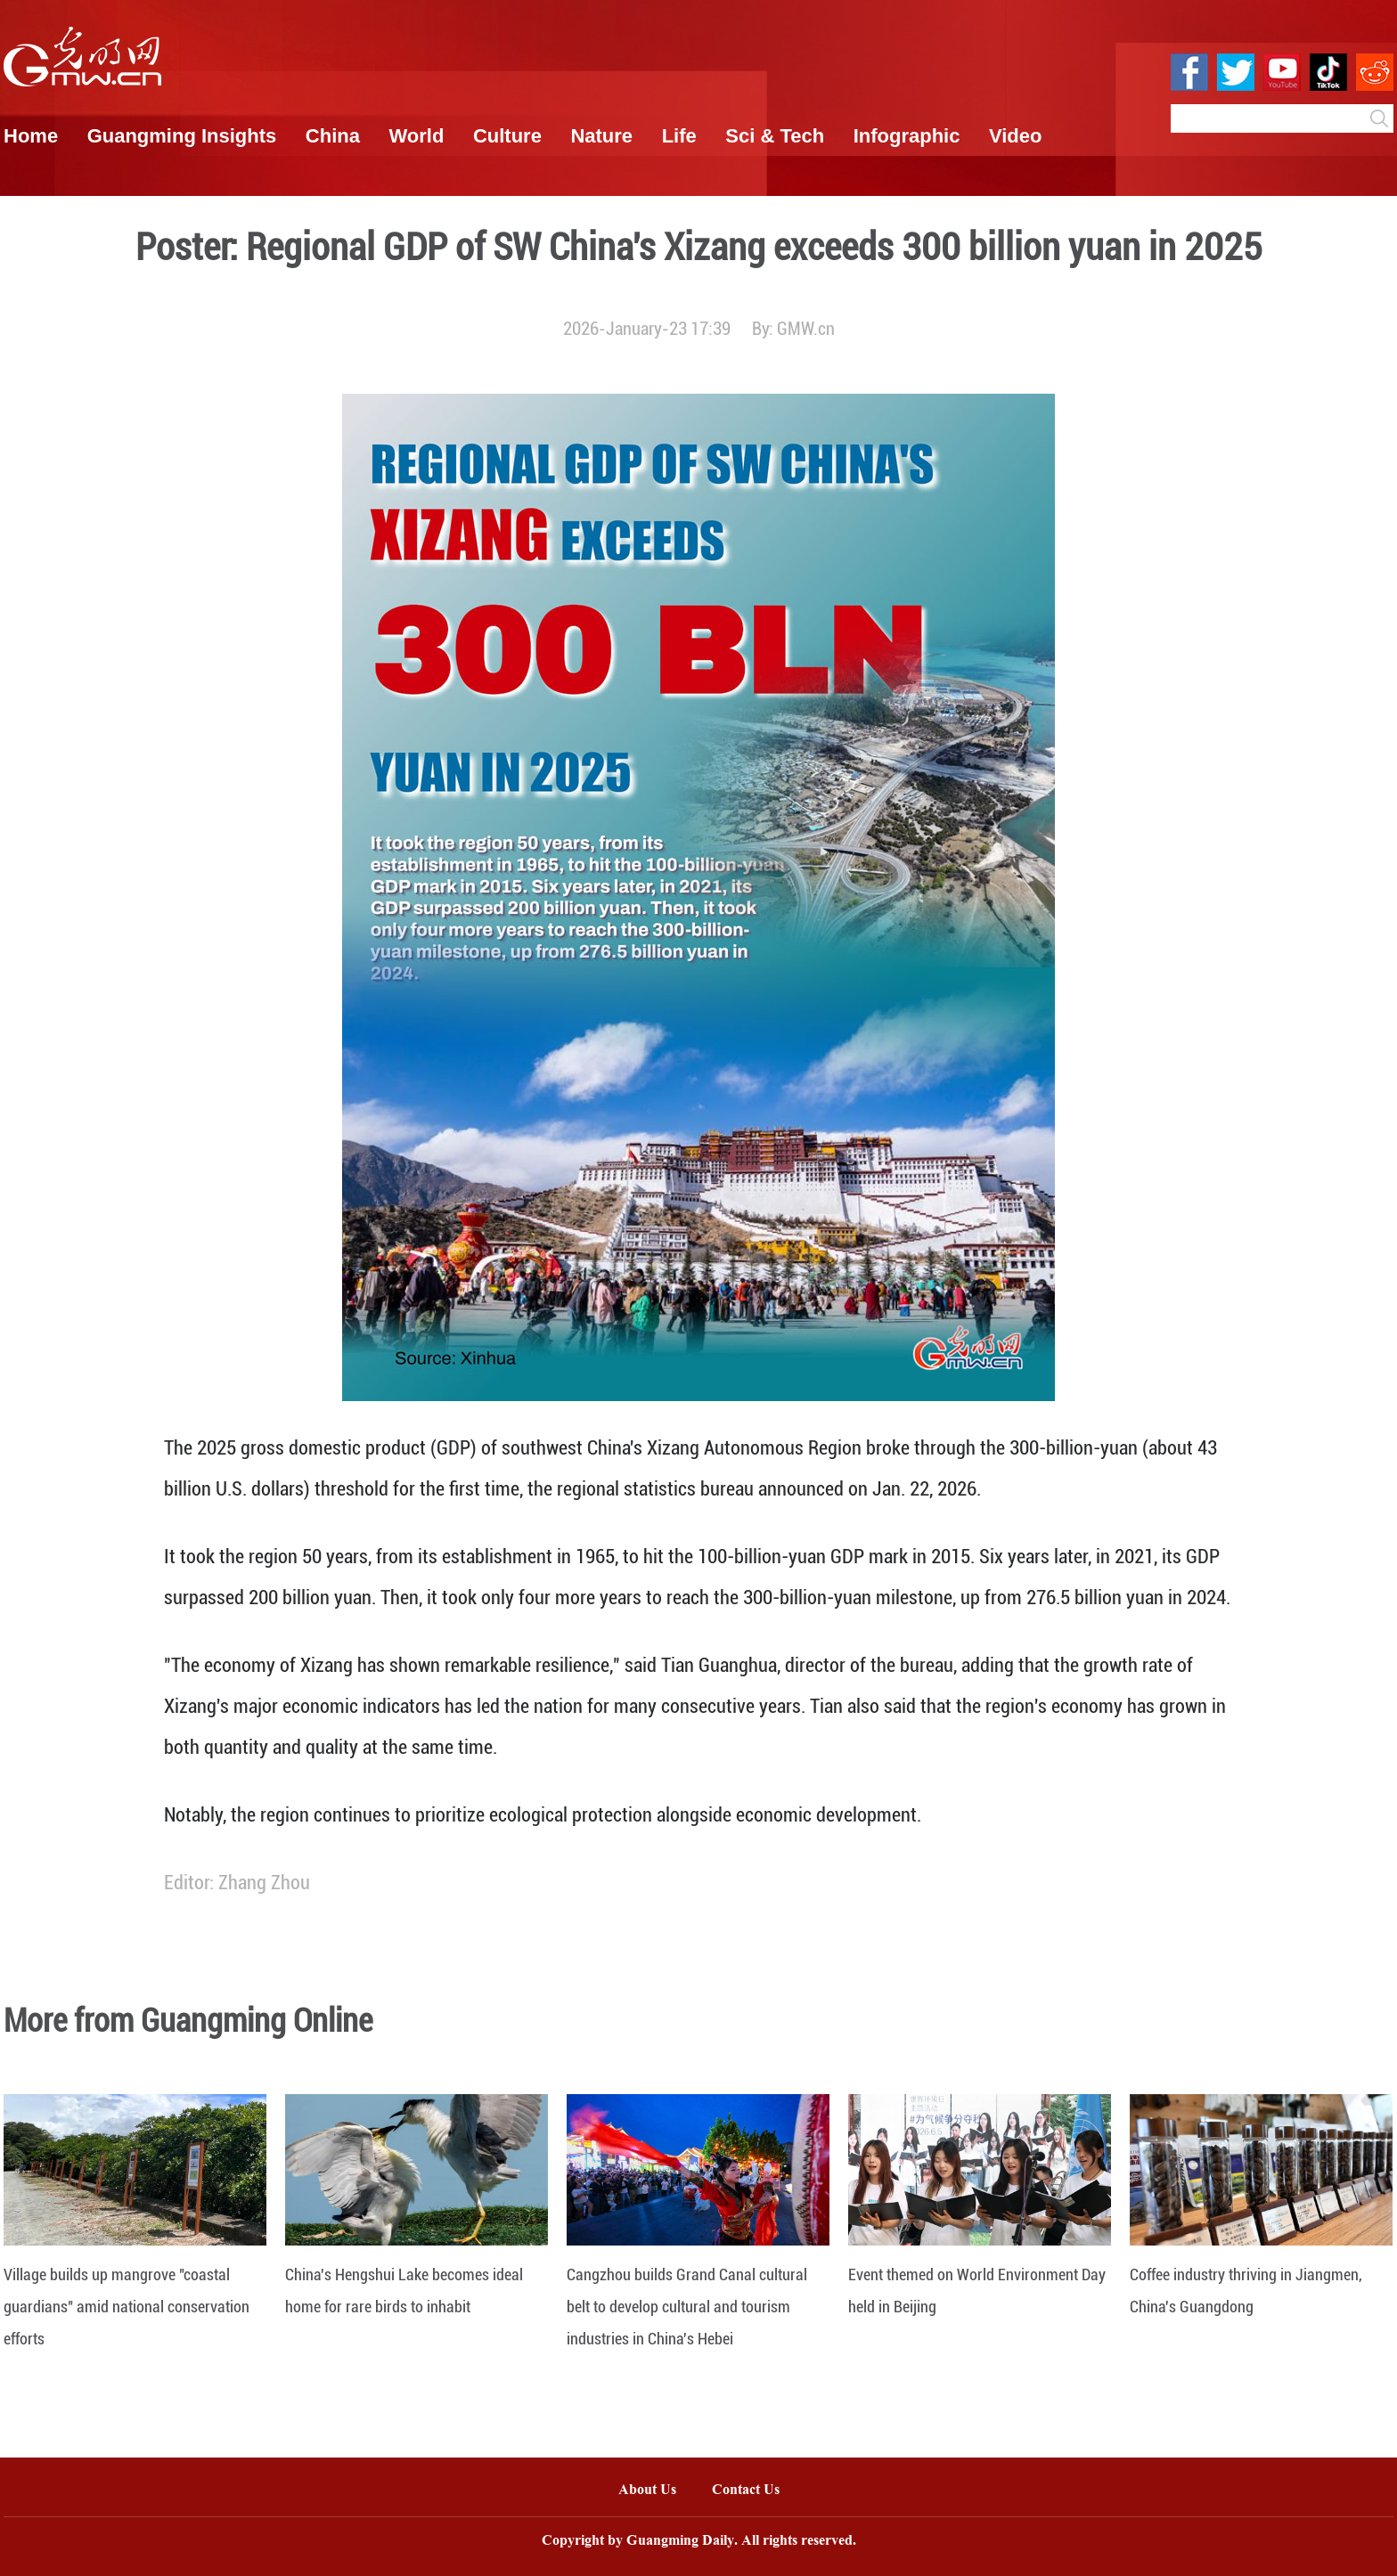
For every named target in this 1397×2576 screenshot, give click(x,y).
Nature (601, 136)
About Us (647, 2491)
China (333, 136)
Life (679, 136)
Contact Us (754, 2491)
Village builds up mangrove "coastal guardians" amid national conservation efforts (126, 2306)
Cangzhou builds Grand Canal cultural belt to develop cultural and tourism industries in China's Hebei (687, 2306)
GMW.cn (806, 328)
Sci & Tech (774, 136)
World (416, 136)
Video (1015, 136)
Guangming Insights (182, 136)
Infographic (907, 136)
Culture (507, 136)
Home (31, 136)
